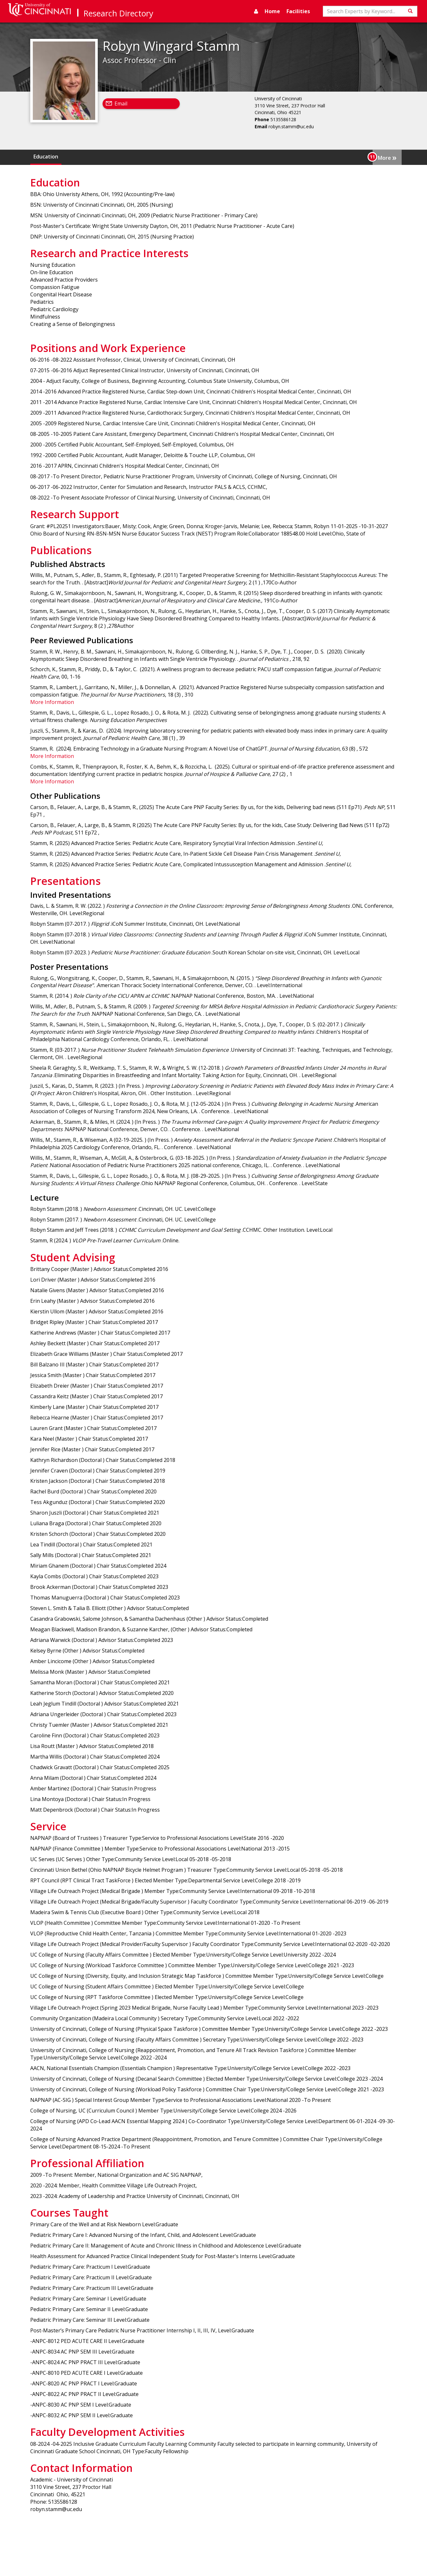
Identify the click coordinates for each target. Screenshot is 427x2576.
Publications (302, 156)
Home (272, 11)
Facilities (298, 11)
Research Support (257, 156)
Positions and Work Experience (190, 156)
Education (45, 156)
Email (120, 103)
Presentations (342, 156)
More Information (52, 702)
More (387, 157)
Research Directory (118, 13)
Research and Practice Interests (105, 156)
